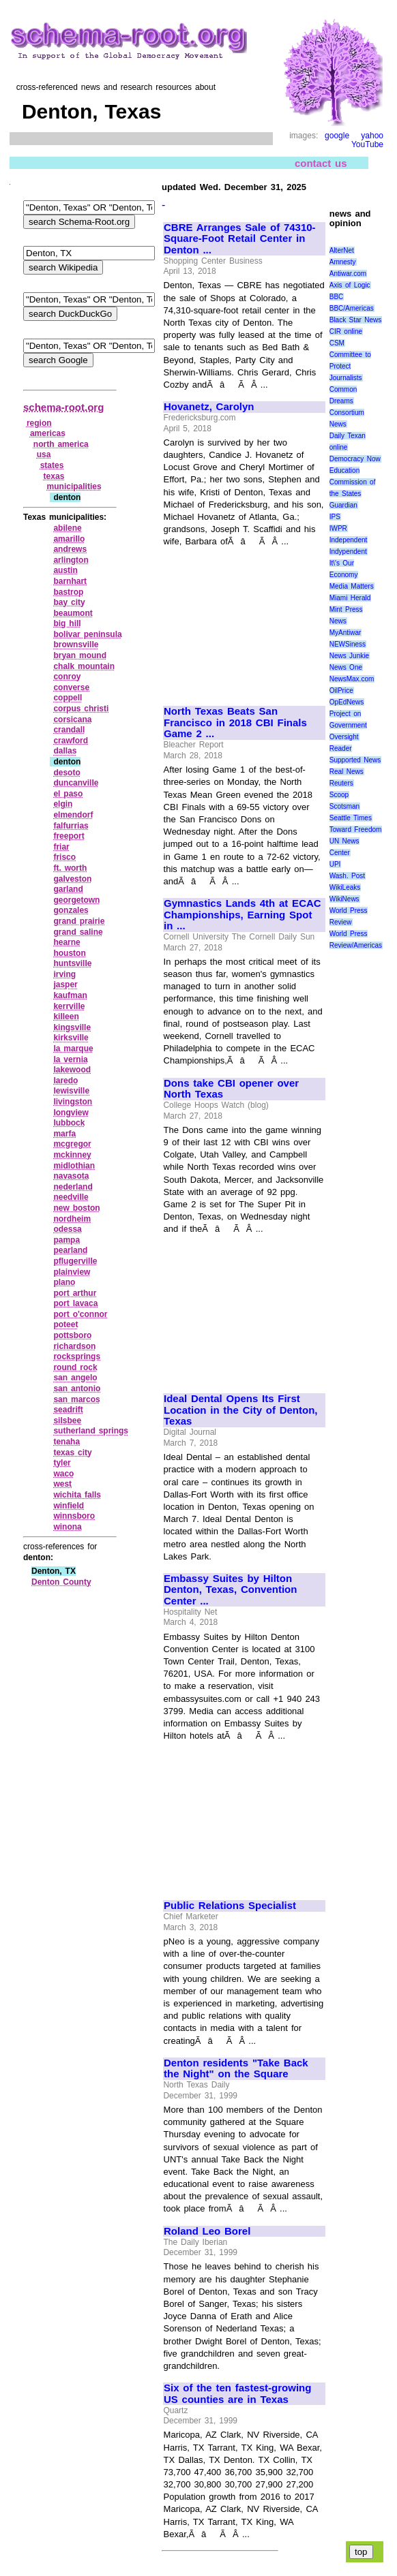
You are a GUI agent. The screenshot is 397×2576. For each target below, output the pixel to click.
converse (71, 687)
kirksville (70, 1037)
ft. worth (70, 868)
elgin (62, 804)
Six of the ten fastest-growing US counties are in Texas (237, 2394)
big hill (66, 623)
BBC (336, 296)
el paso (68, 793)
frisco (64, 857)
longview (70, 1112)
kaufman (70, 995)
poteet (65, 1324)
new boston (76, 1208)
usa (44, 454)
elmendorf (73, 815)
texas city (72, 1452)
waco (63, 1473)
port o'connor (80, 1314)
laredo (65, 1080)
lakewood (72, 1069)
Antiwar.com (347, 273)
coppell (67, 697)
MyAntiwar (345, 632)
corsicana (72, 719)
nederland (72, 1187)
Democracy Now (355, 459)
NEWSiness (347, 644)
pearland (70, 1250)
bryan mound (79, 655)
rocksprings (76, 1356)
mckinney (72, 1155)
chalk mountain (84, 666)
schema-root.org (63, 407)
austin (65, 570)
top (361, 2552)
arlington (70, 560)
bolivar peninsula (87, 634)
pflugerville (75, 1261)
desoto (66, 772)
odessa (67, 1229)
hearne (66, 942)
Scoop (339, 794)
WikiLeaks (345, 887)
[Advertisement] (244, 621)
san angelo (75, 1377)
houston (69, 953)
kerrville (69, 1006)
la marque (73, 1048)
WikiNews (344, 899)
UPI (335, 864)
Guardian (343, 505)
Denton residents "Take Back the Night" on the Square (236, 2069)
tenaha (66, 1441)
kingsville (72, 1027)
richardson (74, 1346)
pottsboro (72, 1335)
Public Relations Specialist (230, 1905)
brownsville (75, 644)
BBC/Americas (351, 308)
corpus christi (80, 708)
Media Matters (351, 586)
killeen (65, 1016)
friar (61, 847)
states (52, 465)
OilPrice (341, 690)
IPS (334, 517)
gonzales (70, 910)
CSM (336, 343)
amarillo (69, 539)
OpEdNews (346, 702)
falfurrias (70, 826)
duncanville (75, 783)
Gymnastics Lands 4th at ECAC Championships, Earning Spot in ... (242, 914)
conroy (66, 676)
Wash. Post (347, 876)
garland (68, 889)
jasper (65, 984)
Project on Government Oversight (348, 725)
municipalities (74, 486)
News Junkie (349, 655)
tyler (61, 1463)
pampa (66, 1240)
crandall (69, 729)
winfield (68, 1505)
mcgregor (72, 1144)
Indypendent (348, 551)
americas (47, 433)
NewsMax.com (351, 679)
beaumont (72, 613)
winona (67, 1527)
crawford (70, 740)
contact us (321, 163)
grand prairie (78, 921)
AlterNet (341, 250)
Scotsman (344, 806)
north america (61, 444)
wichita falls (77, 1495)
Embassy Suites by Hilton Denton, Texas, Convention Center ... (230, 1590)
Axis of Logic (349, 285)
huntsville (72, 963)
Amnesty (342, 262)
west (62, 1484)
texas (54, 476)
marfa (64, 1133)
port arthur (74, 1293)
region (39, 423)
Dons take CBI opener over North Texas (231, 1089)
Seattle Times (350, 818)
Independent (348, 540)
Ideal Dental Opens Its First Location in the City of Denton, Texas (241, 1410)
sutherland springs (90, 1431)
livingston (72, 1101)
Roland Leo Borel (207, 2231)
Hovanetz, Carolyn (209, 406)
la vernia (70, 1059)
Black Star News (355, 320)
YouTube (367, 144)
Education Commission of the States (352, 482)
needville (70, 1197)
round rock (75, 1367)
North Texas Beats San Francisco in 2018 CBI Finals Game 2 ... (235, 722)
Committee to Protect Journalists (350, 366)
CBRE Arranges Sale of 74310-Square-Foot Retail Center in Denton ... (240, 238)
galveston (72, 879)
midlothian (74, 1165)
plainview (71, 1272)
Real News (346, 771)
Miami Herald (350, 598)
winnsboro (74, 1516)
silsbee (67, 1420)
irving (64, 974)
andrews (70, 549)
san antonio (76, 1388)
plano (64, 1282)
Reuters (341, 783)
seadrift (68, 1409)
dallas (64, 751)
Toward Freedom (355, 829)
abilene (67, 528)
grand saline (77, 932)
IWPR (338, 528)
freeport (68, 836)
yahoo (372, 135)
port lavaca (75, 1303)
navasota (71, 1176)
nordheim (72, 1219)
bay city (69, 602)
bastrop (68, 592)
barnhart (70, 581)
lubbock (69, 1123)
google (337, 135)
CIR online (345, 331)
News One (345, 667)
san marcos (76, 1399)
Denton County (61, 1582)
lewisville (71, 1091)
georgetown (76, 900)
